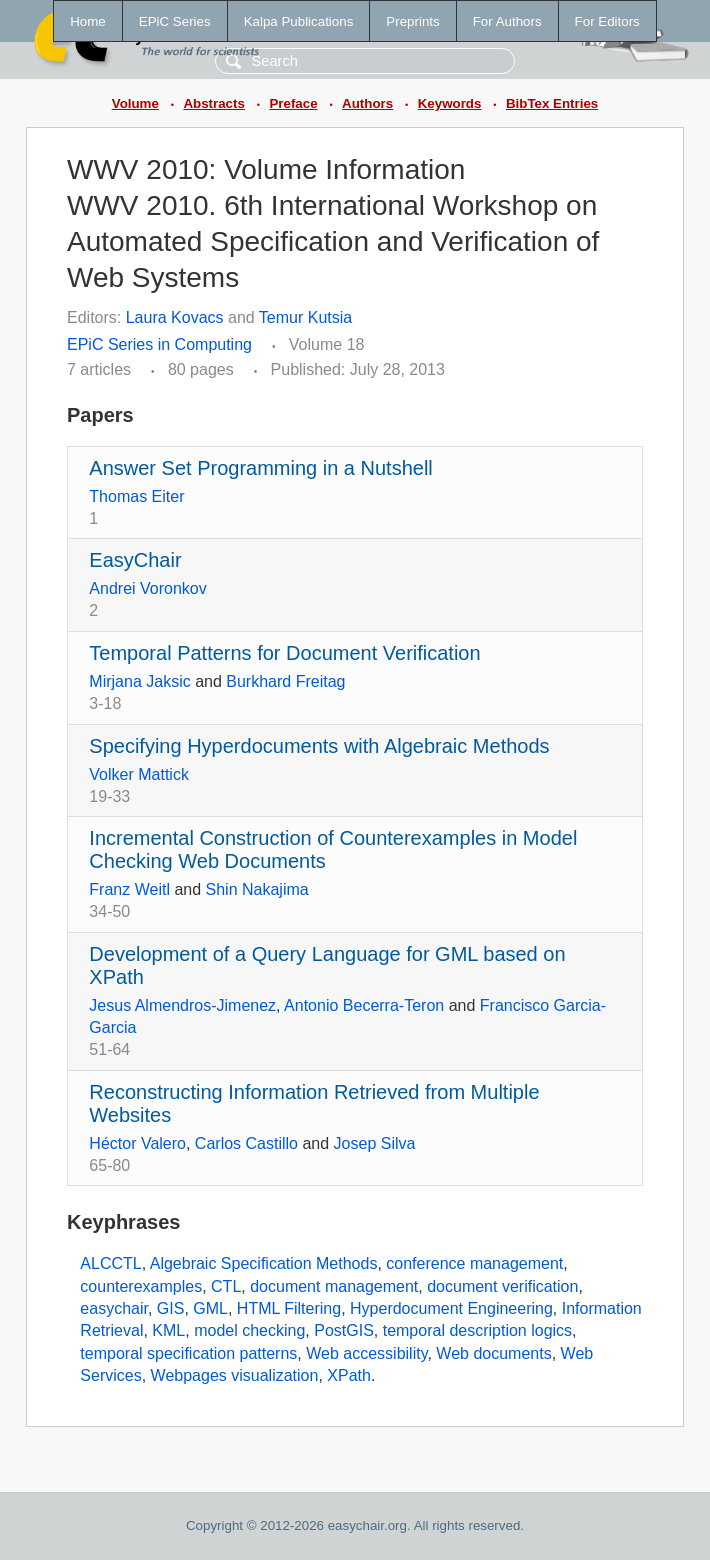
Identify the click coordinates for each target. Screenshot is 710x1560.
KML (168, 1330)
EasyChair (135, 560)
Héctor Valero (137, 1143)
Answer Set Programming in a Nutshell (260, 468)
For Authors (507, 21)
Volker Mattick (139, 774)
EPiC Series (175, 21)
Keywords (450, 103)
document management (334, 1286)
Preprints (412, 21)
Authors (367, 103)
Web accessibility (366, 1353)
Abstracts (213, 103)
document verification (502, 1286)
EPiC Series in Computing (159, 344)
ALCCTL (110, 1263)
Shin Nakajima (257, 889)
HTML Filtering (289, 1308)
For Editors (607, 21)
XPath (349, 1375)
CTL (226, 1286)
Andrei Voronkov (147, 588)
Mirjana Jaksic (139, 681)
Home (88, 21)
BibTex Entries (552, 103)
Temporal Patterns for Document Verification (284, 653)
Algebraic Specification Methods (264, 1263)
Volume (135, 103)
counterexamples (141, 1286)
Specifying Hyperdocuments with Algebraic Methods (319, 746)
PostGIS (344, 1330)
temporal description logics (477, 1330)
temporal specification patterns (188, 1353)
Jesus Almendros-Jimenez (182, 1005)
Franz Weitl (129, 889)
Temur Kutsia (305, 317)
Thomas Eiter (136, 496)
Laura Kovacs (175, 317)
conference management (474, 1263)
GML (210, 1308)
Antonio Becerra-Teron (364, 1005)
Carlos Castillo (246, 1143)
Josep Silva (375, 1143)
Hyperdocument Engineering (451, 1308)
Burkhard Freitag (285, 681)
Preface (293, 103)
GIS (171, 1308)
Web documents (493, 1353)
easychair (114, 1308)
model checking (249, 1330)
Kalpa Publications (299, 21)
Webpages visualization (235, 1375)
